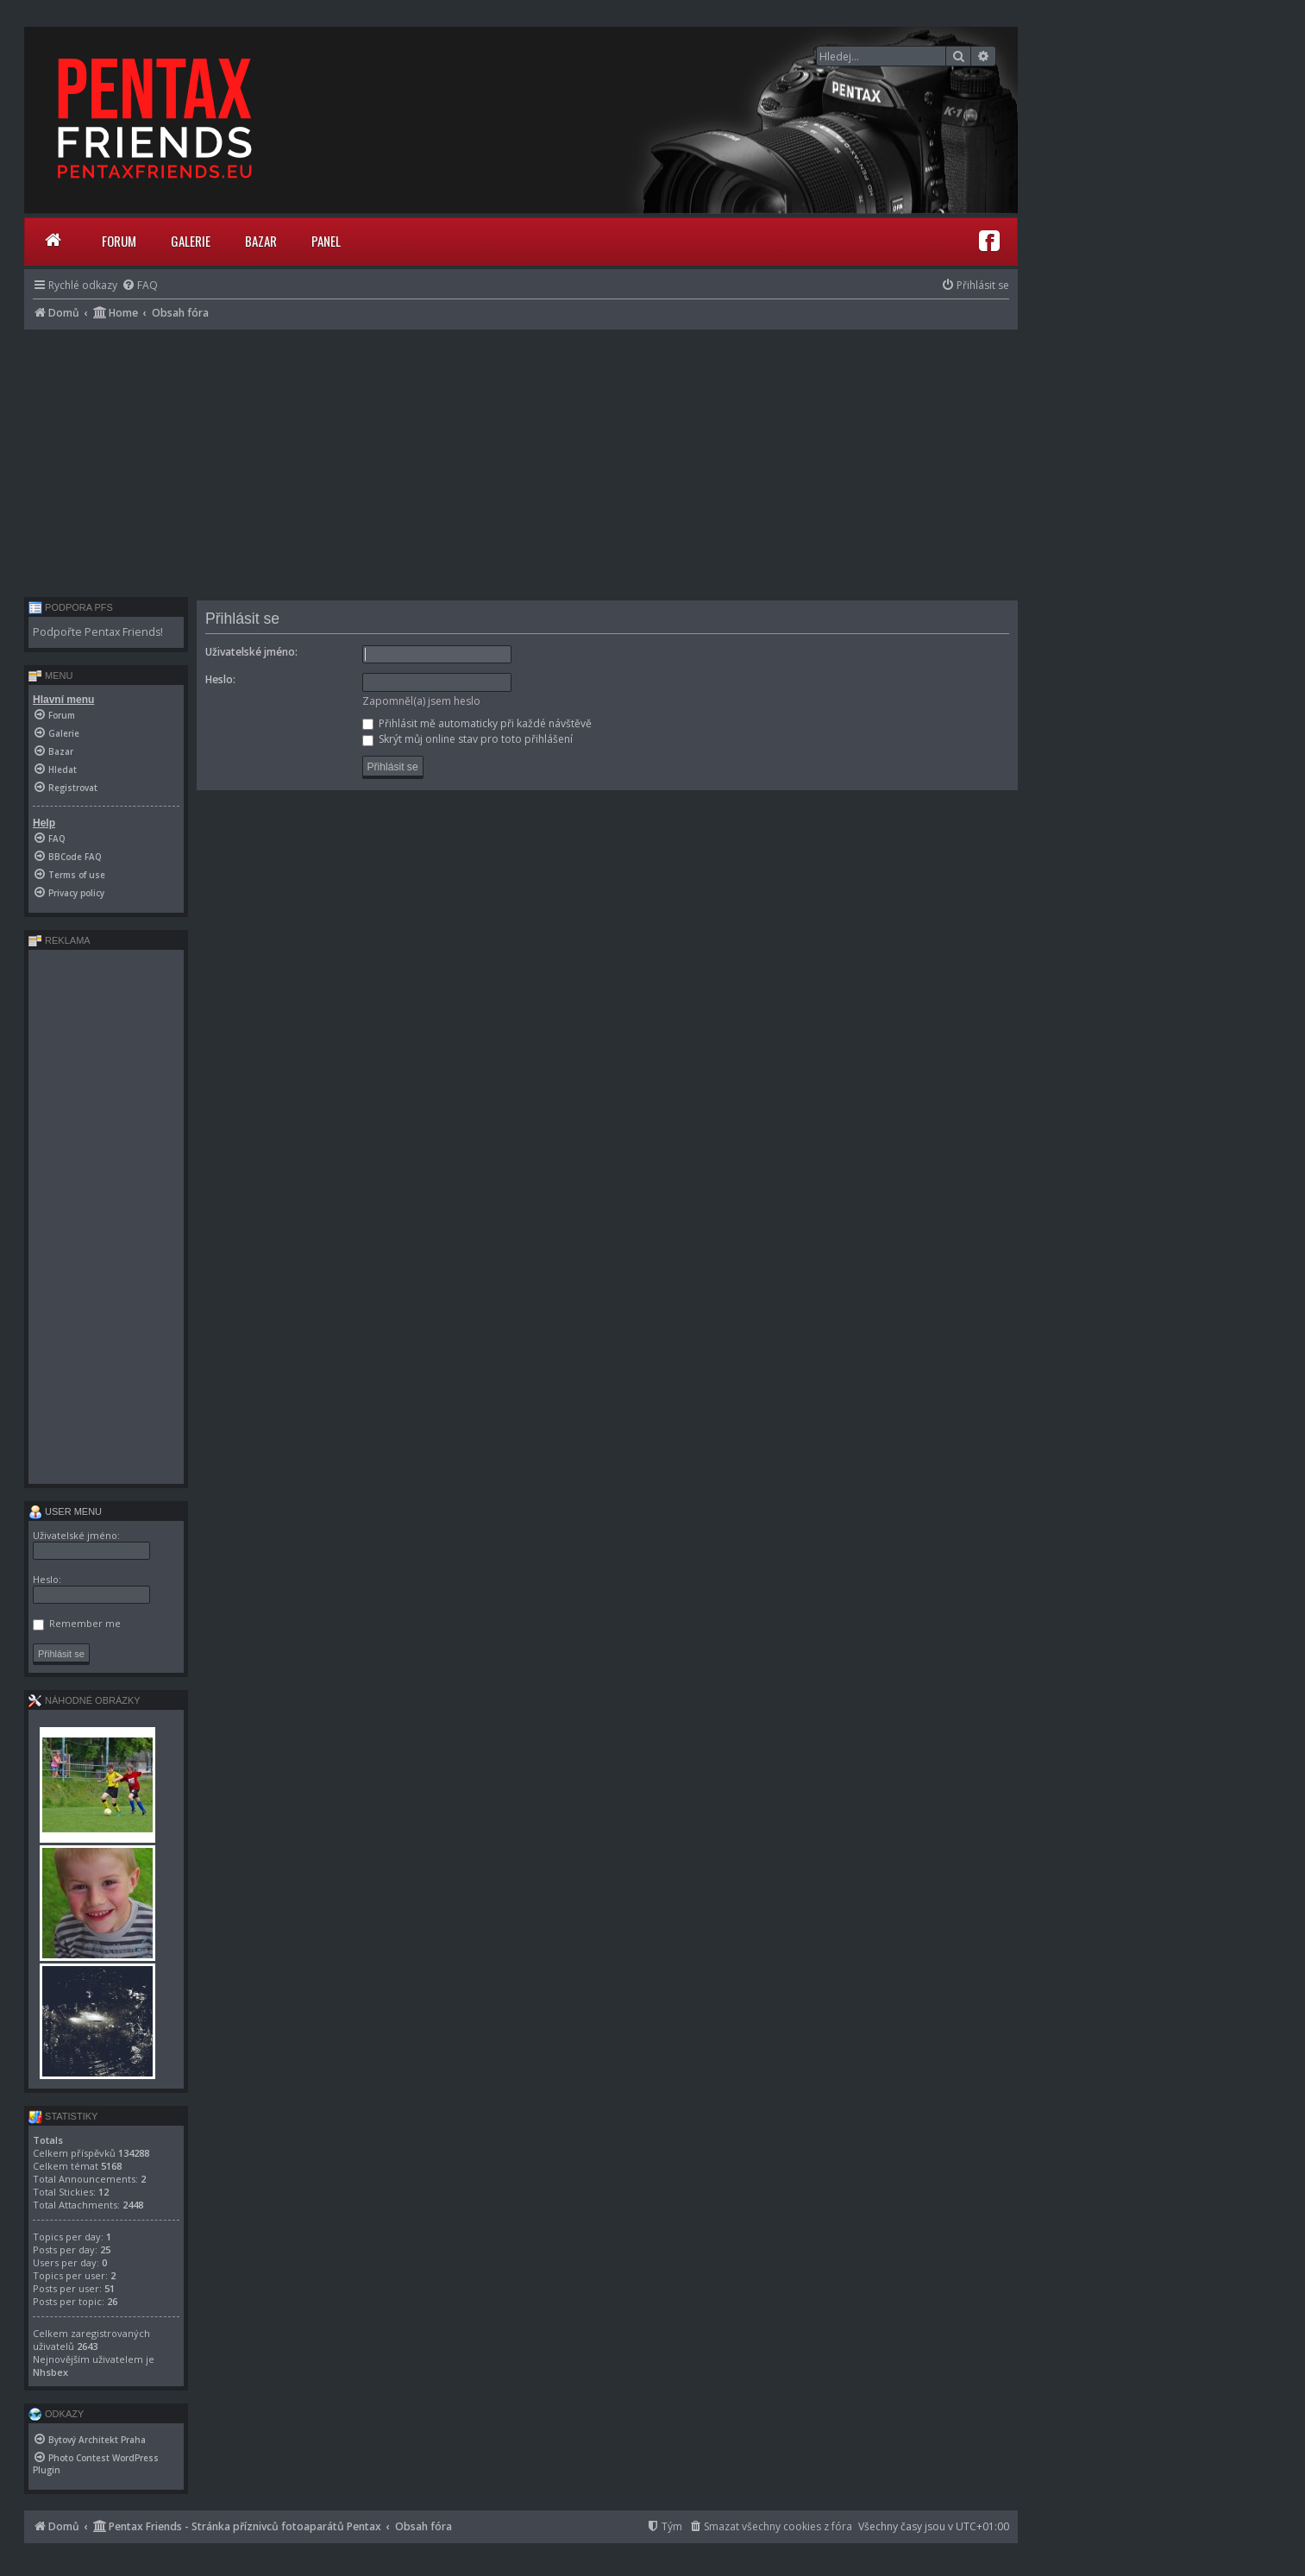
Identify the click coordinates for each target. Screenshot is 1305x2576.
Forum (119, 240)
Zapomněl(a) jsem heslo (421, 701)
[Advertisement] (521, 459)
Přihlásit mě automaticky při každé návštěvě (477, 723)
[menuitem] (140, 285)
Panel (326, 240)
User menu (65, 1511)
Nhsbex (50, 2372)
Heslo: (220, 679)
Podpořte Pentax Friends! (98, 632)
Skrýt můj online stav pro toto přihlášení (467, 739)
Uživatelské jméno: (251, 651)
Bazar (261, 240)
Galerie (190, 240)
